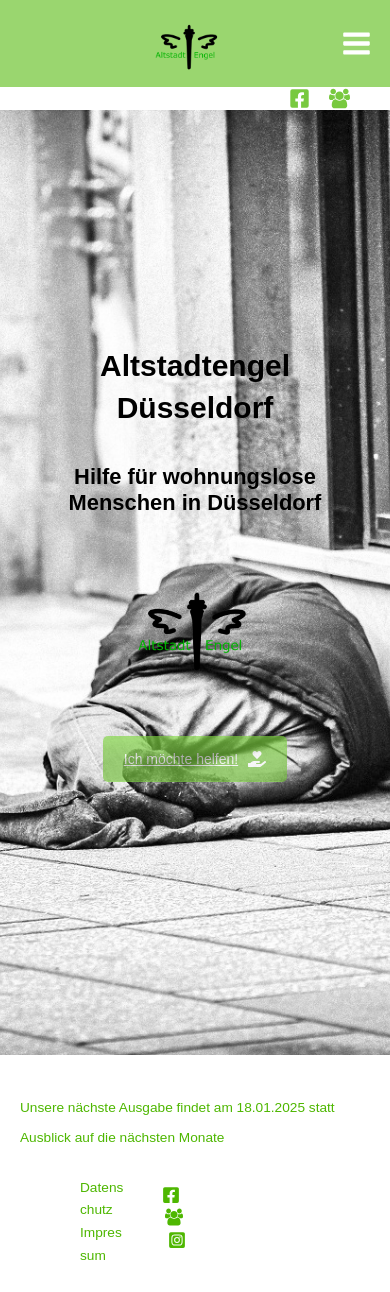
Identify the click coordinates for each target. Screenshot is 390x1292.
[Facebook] (299, 98)
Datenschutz (101, 1199)
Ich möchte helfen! (195, 759)
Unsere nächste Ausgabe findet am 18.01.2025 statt (177, 1107)
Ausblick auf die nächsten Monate (122, 1137)
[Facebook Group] (339, 98)
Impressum (101, 1244)
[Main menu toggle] (357, 44)
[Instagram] (177, 1240)
